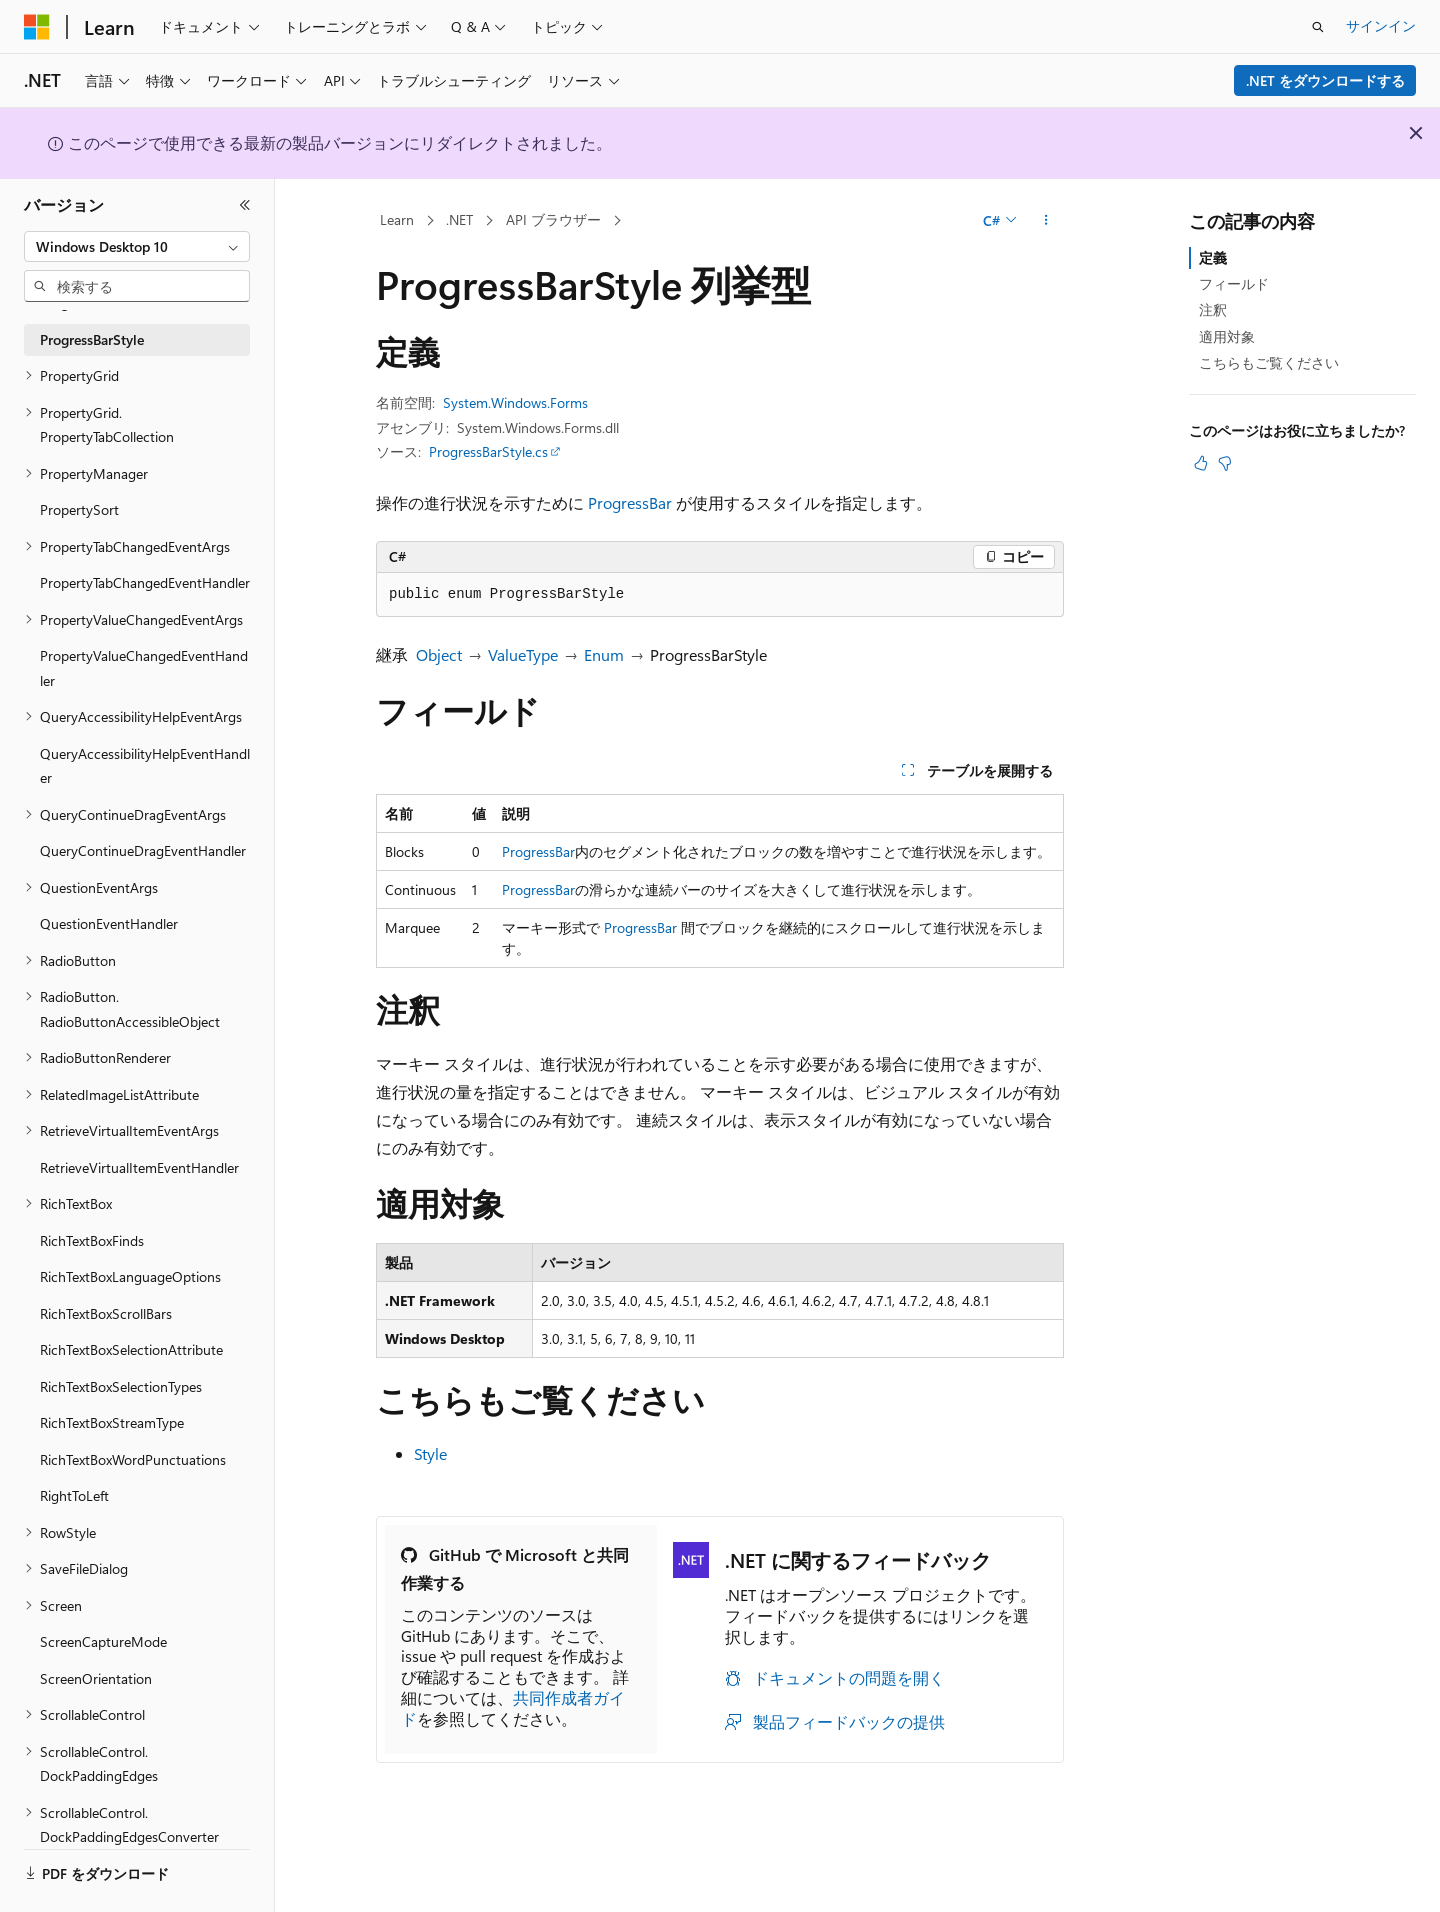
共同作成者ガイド (513, 1708)
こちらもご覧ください (1269, 362)
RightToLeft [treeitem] (74, 1495)
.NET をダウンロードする (1325, 80)
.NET (459, 219)
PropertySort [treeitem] (79, 509)
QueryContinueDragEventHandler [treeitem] (143, 850)
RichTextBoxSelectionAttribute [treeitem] (131, 1349)
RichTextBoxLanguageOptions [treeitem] (130, 1276)
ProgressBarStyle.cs (488, 451)
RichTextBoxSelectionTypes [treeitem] (121, 1386)
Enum (604, 654)
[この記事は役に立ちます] (1201, 463)
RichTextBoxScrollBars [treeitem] (106, 1313)
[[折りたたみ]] (245, 205)
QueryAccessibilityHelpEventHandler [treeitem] (145, 766)
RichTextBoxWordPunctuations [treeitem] (133, 1459)
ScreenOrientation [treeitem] (96, 1678)
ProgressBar (630, 502)
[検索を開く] (1318, 27)
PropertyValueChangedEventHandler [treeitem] (144, 668)
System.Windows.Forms (515, 402)
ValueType (523, 654)
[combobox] (137, 247)
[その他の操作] (1046, 221)
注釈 (1213, 309)
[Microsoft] (37, 27)
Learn (397, 219)
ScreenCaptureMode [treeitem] (103, 1641)
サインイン (1381, 25)
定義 (1213, 257)
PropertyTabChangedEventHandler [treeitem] (145, 582)
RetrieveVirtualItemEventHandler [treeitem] (139, 1167)
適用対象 (1227, 336)
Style (430, 1453)
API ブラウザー (553, 219)
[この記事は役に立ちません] (1225, 463)
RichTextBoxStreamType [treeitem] (112, 1422)
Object (439, 654)
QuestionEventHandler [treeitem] (109, 923)
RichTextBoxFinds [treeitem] (92, 1240)
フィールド (1234, 283)
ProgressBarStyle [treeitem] (92, 339)
